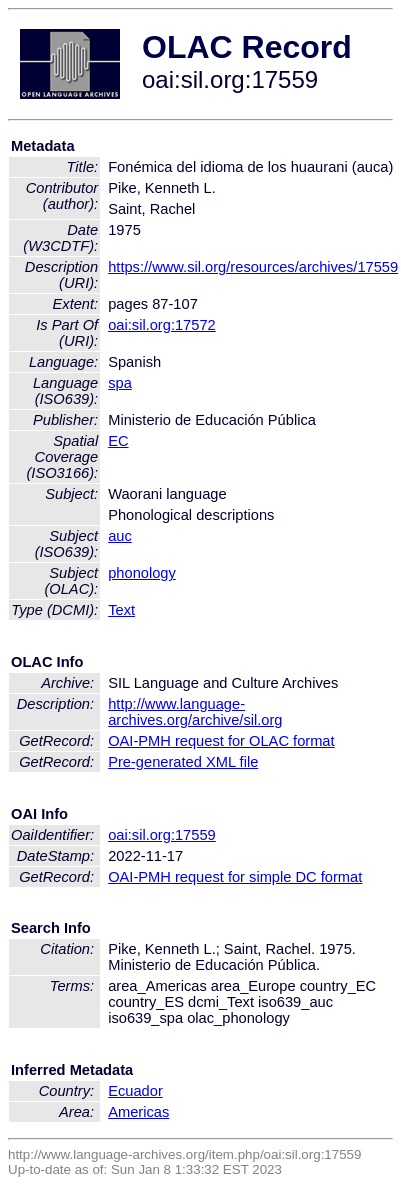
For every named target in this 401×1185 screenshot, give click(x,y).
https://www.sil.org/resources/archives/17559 (253, 267)
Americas (138, 1112)
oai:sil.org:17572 (162, 325)
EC (118, 441)
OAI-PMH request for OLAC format (221, 741)
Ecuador (135, 1091)
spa (120, 383)
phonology (142, 573)
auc (120, 536)
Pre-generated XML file (183, 762)
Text (121, 610)
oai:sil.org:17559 (162, 835)
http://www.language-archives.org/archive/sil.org (195, 712)
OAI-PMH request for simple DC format (235, 877)
